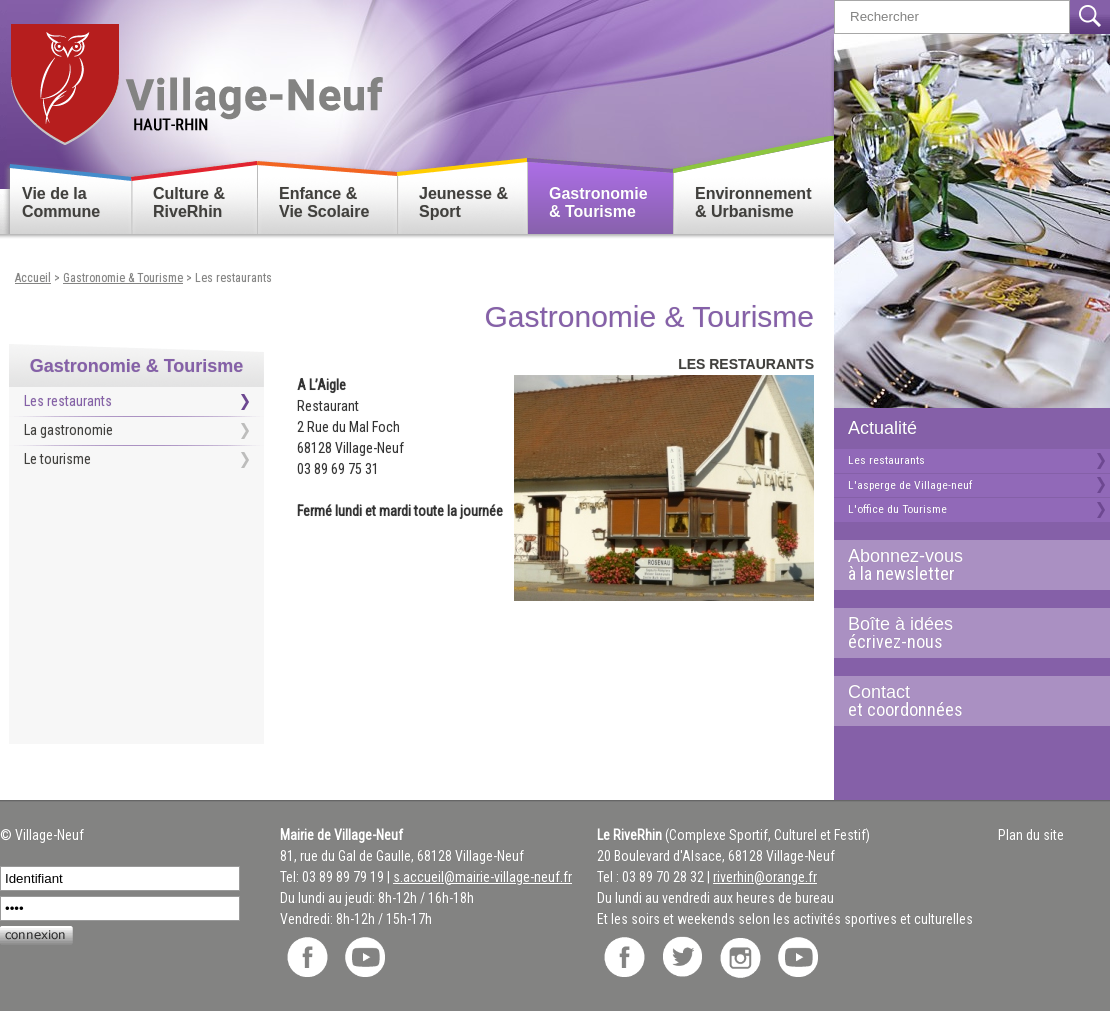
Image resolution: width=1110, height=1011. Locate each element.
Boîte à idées (964, 633)
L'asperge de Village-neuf (910, 485)
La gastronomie (68, 430)
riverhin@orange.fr (765, 877)
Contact (964, 701)
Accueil (33, 278)
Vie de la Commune (61, 202)
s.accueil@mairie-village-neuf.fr (482, 877)
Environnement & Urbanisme (753, 202)
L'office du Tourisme (897, 509)
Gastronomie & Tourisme (598, 202)
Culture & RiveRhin (189, 202)
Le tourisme (57, 459)
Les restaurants (886, 460)
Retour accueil (195, 76)
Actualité (882, 428)
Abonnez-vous (964, 565)
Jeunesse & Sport (463, 202)
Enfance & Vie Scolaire (324, 202)
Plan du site (1031, 835)
